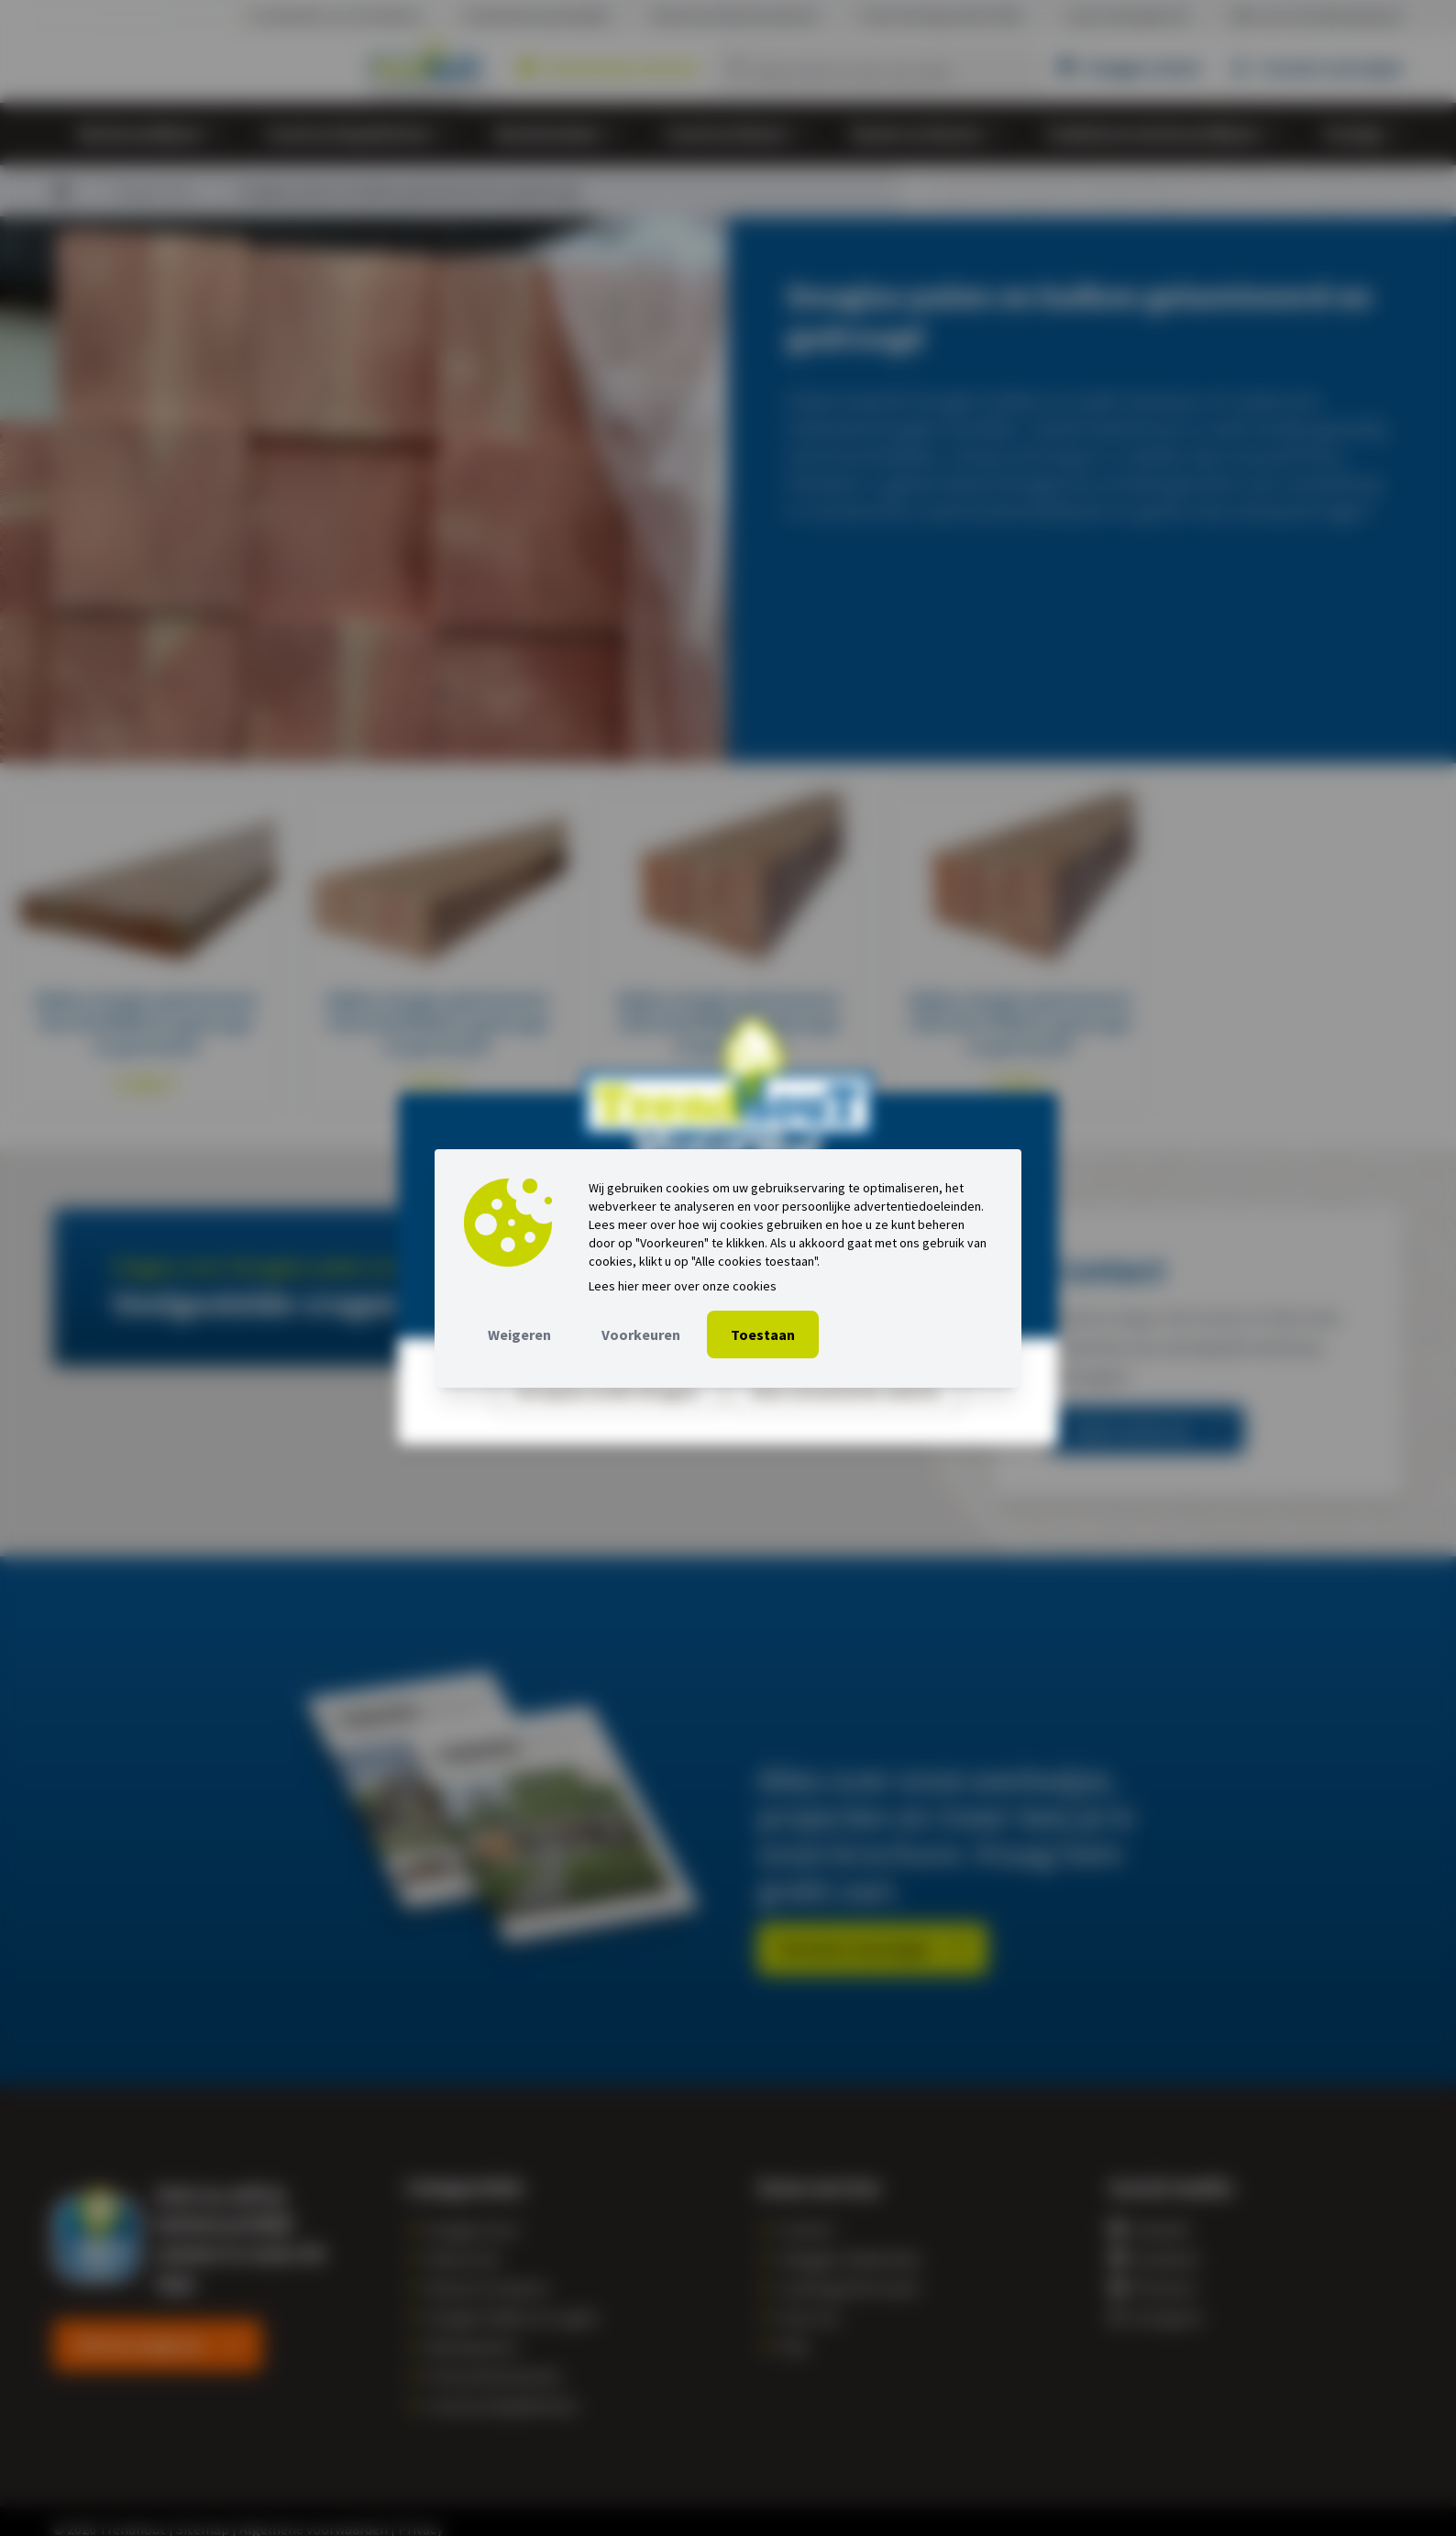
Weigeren (519, 1334)
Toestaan (763, 1334)
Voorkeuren (640, 1334)
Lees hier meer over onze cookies (683, 1286)
